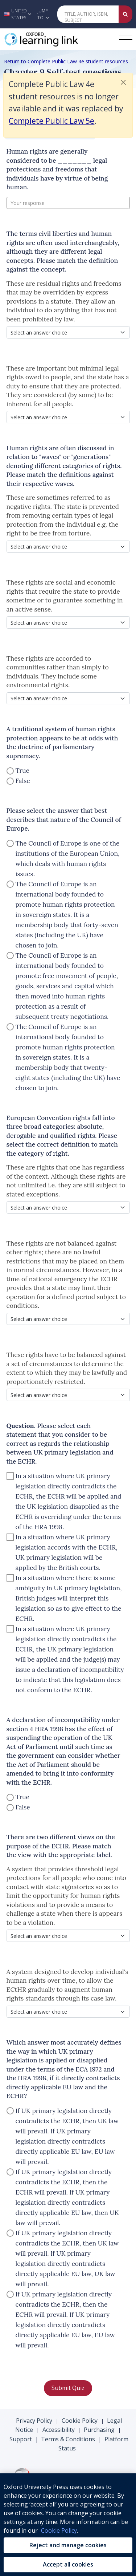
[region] (68, 2524)
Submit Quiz (68, 2388)
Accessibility (58, 2430)
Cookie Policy (80, 2421)
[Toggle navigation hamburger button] (125, 39)
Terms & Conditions (68, 2439)
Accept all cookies (68, 2564)
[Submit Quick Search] (125, 14)
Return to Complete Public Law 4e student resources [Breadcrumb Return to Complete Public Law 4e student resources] (66, 61)
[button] (16, 14)
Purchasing (99, 2430)
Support (20, 2439)
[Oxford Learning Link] (58, 39)
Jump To (43, 14)
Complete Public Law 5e (51, 121)
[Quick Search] (88, 14)
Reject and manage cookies (68, 2545)
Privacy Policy (34, 2421)
